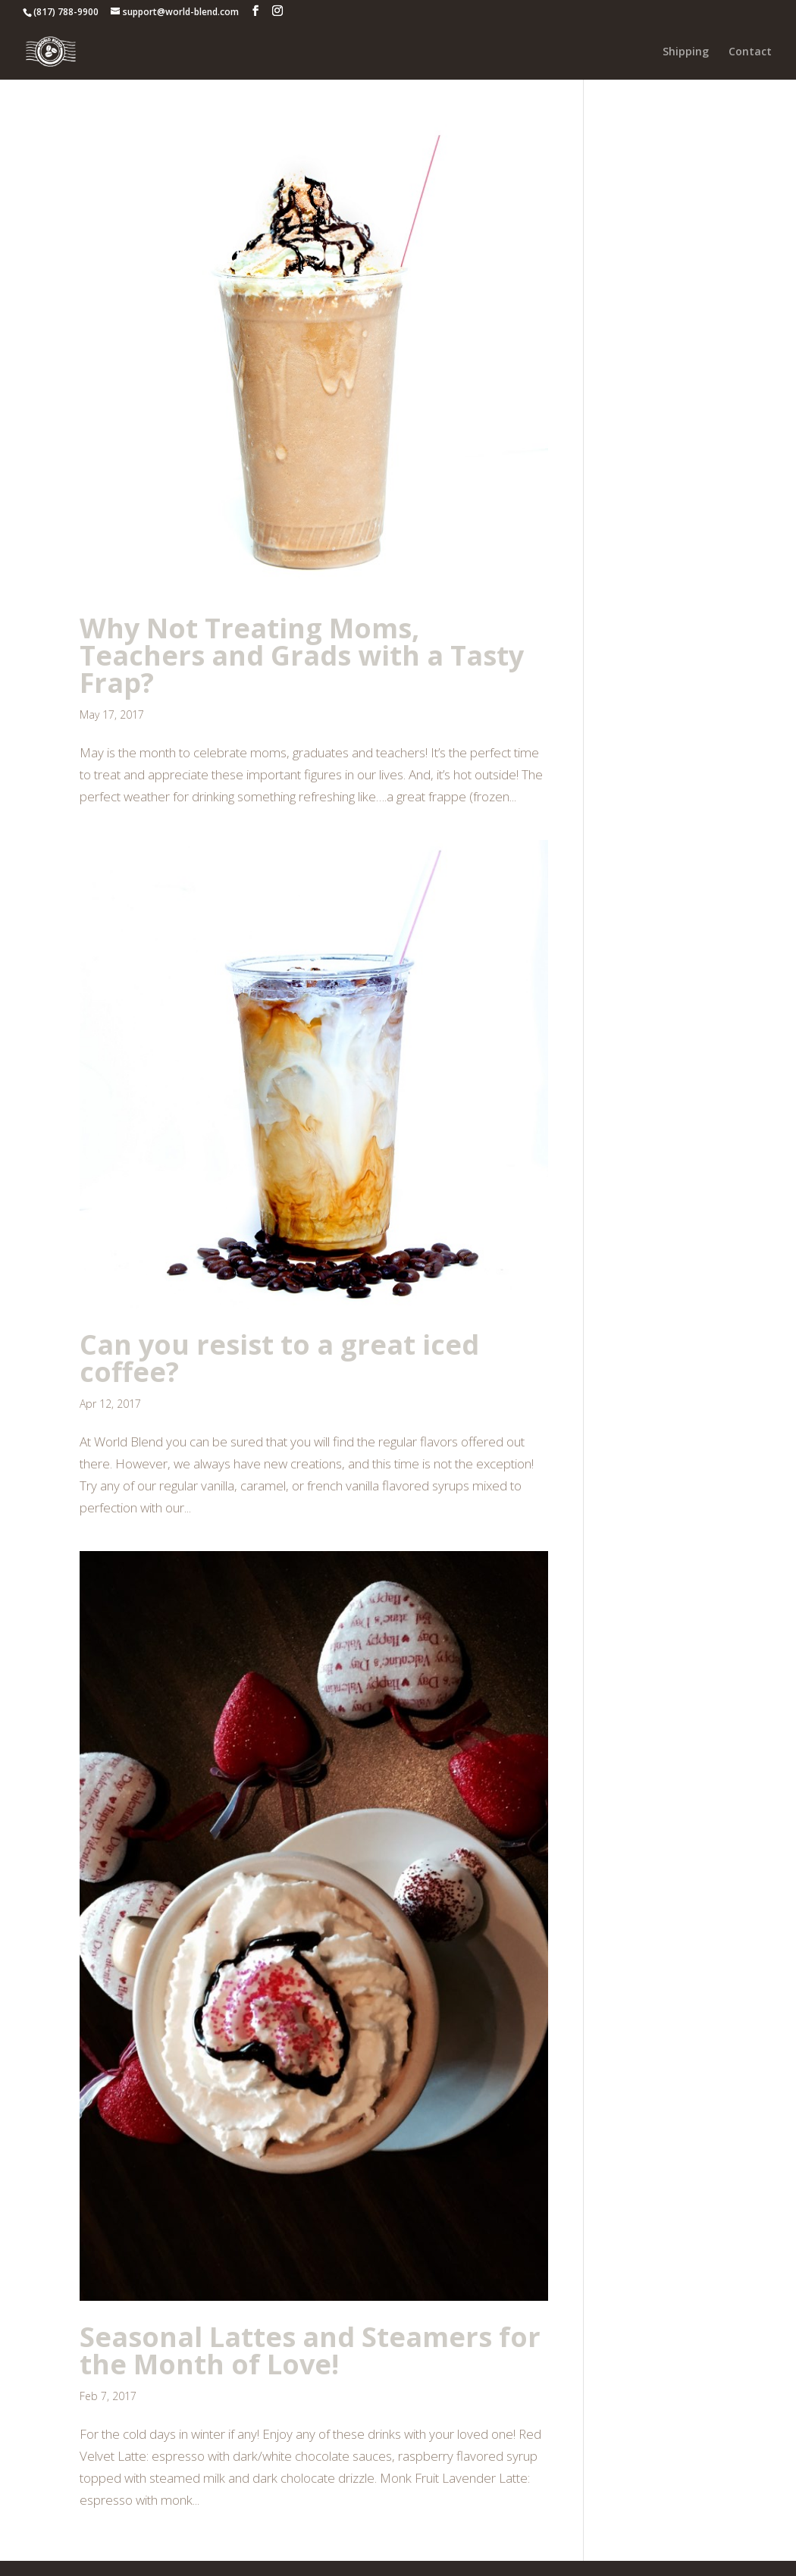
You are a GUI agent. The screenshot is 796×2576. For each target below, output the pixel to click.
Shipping (686, 52)
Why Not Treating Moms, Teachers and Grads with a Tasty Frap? (302, 655)
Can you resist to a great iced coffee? (279, 1358)
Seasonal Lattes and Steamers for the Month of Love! (310, 2350)
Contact (750, 52)
